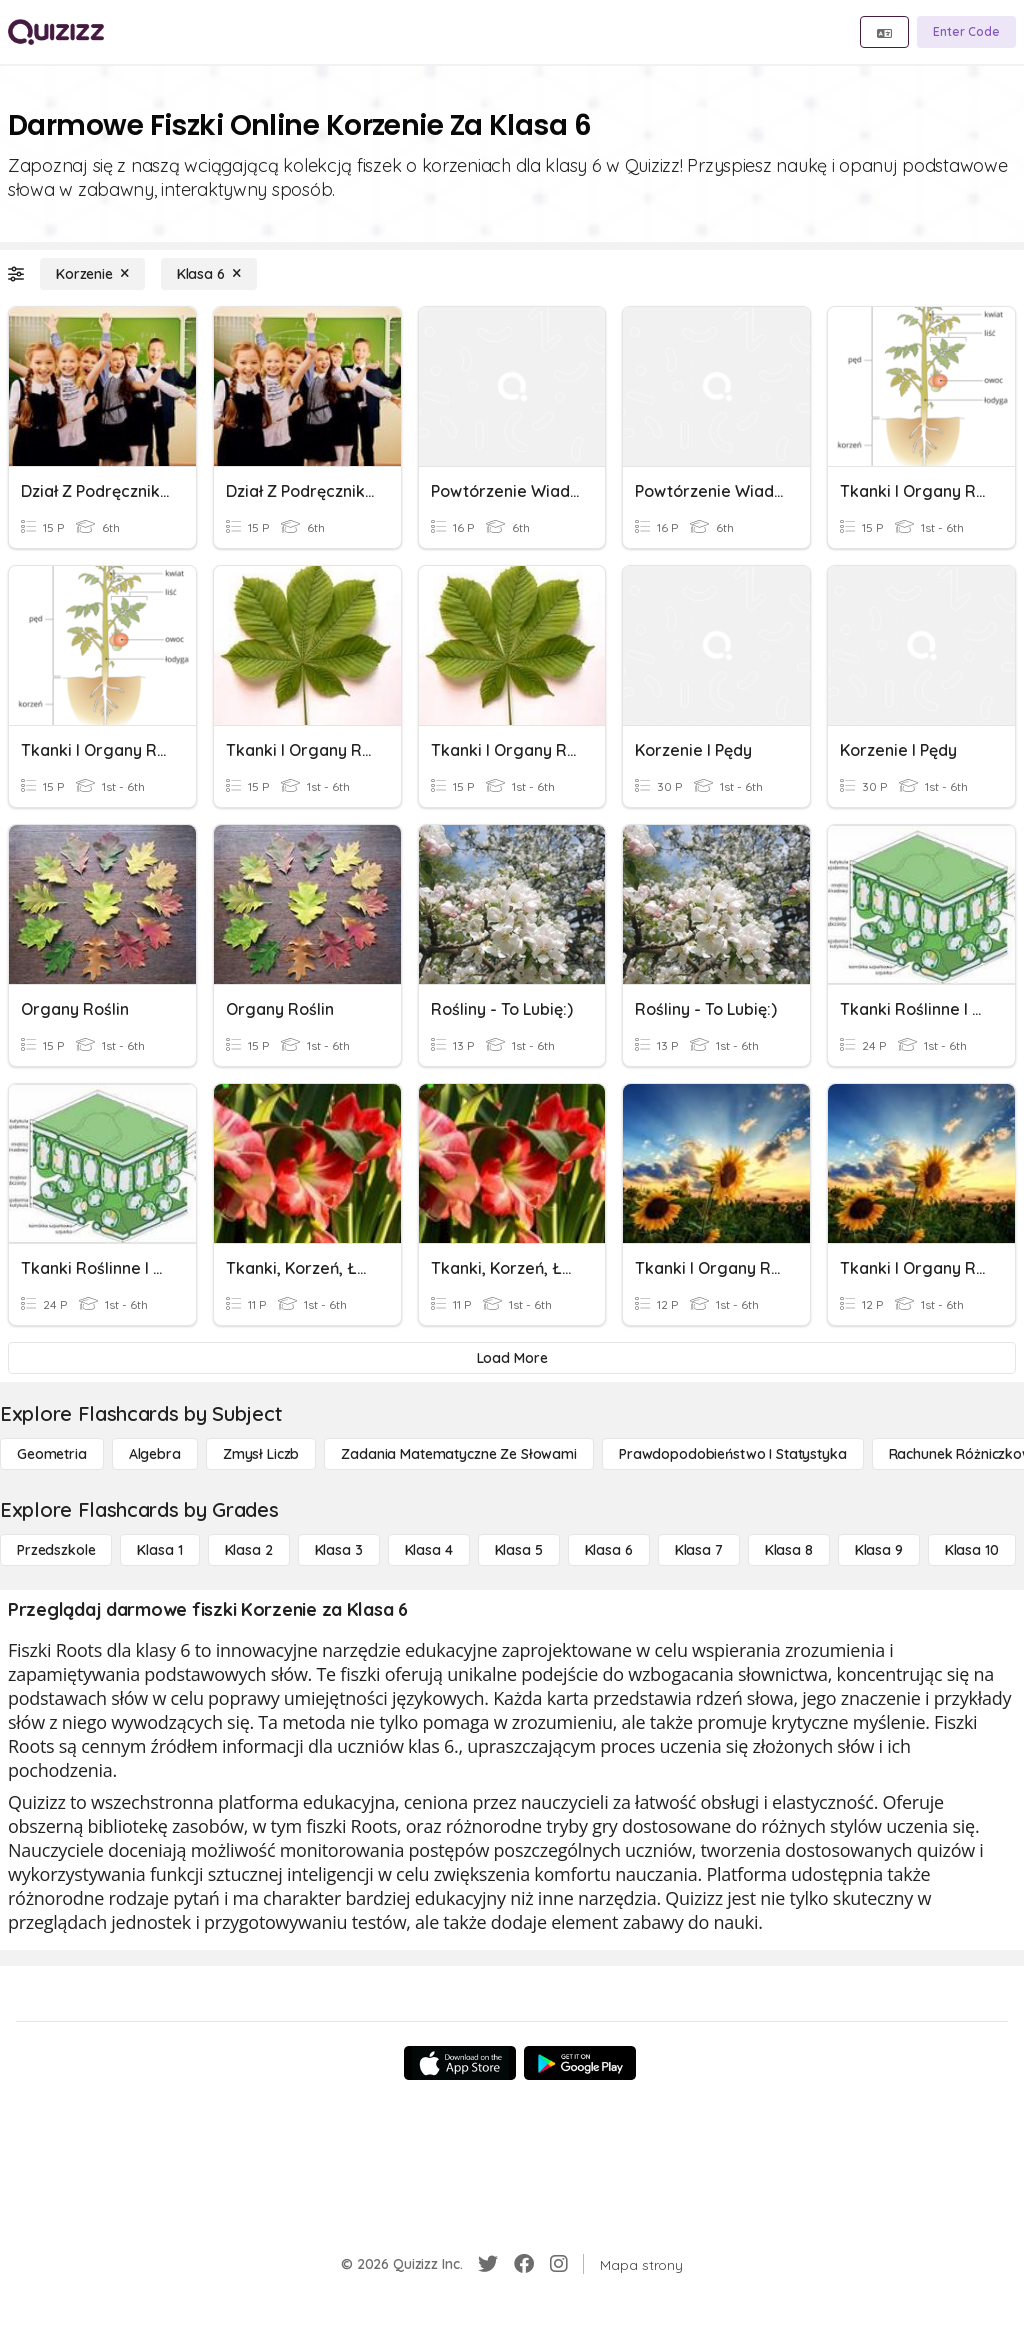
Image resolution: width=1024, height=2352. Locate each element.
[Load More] (512, 1358)
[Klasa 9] (879, 1550)
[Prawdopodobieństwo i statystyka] (733, 1454)
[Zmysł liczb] (261, 1454)
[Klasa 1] (159, 1550)
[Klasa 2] (249, 1550)
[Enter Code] (966, 32)
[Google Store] (580, 2063)
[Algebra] (155, 1454)
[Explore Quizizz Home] (56, 32)
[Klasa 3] (339, 1550)
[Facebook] (524, 2264)
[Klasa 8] (789, 1550)
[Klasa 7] (699, 1550)
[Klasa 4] (429, 1550)
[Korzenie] (92, 274)
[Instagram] (559, 2264)
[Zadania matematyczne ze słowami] (459, 1454)
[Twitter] (488, 2264)
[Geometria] (52, 1454)
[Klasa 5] (519, 1550)
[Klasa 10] (972, 1550)
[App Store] (460, 2063)
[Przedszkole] (56, 1550)
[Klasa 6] (209, 274)
